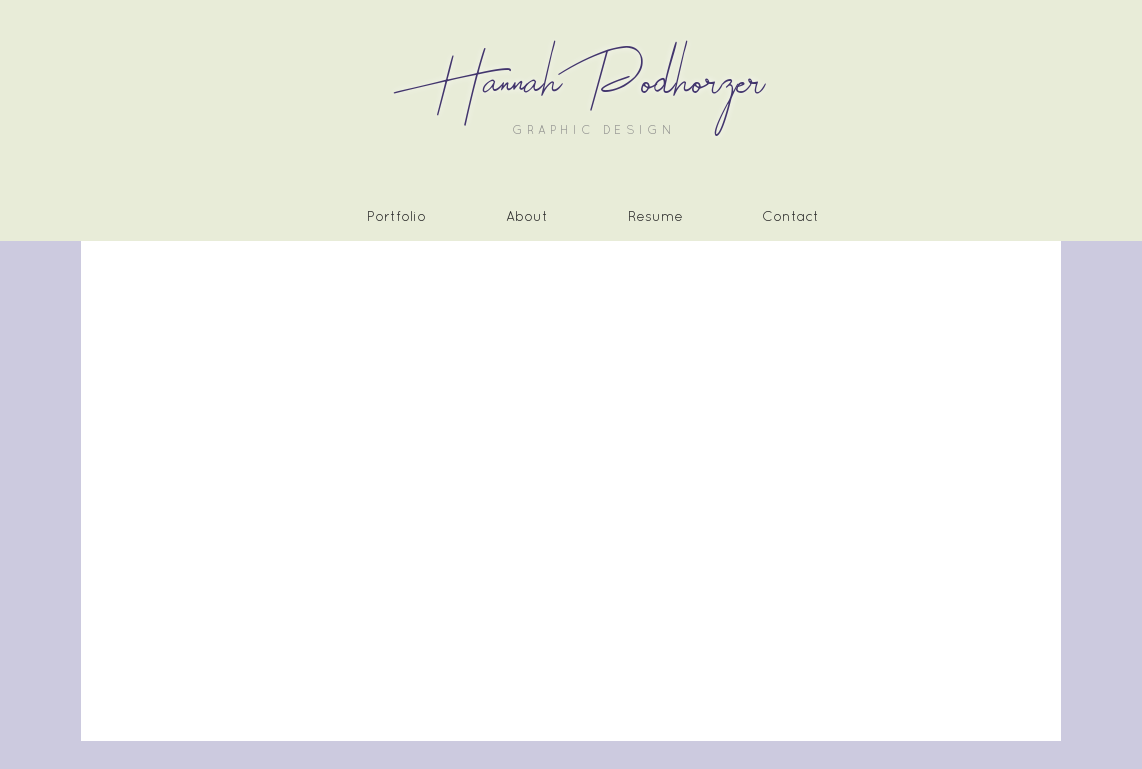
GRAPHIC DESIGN (594, 130)
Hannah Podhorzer (593, 83)
